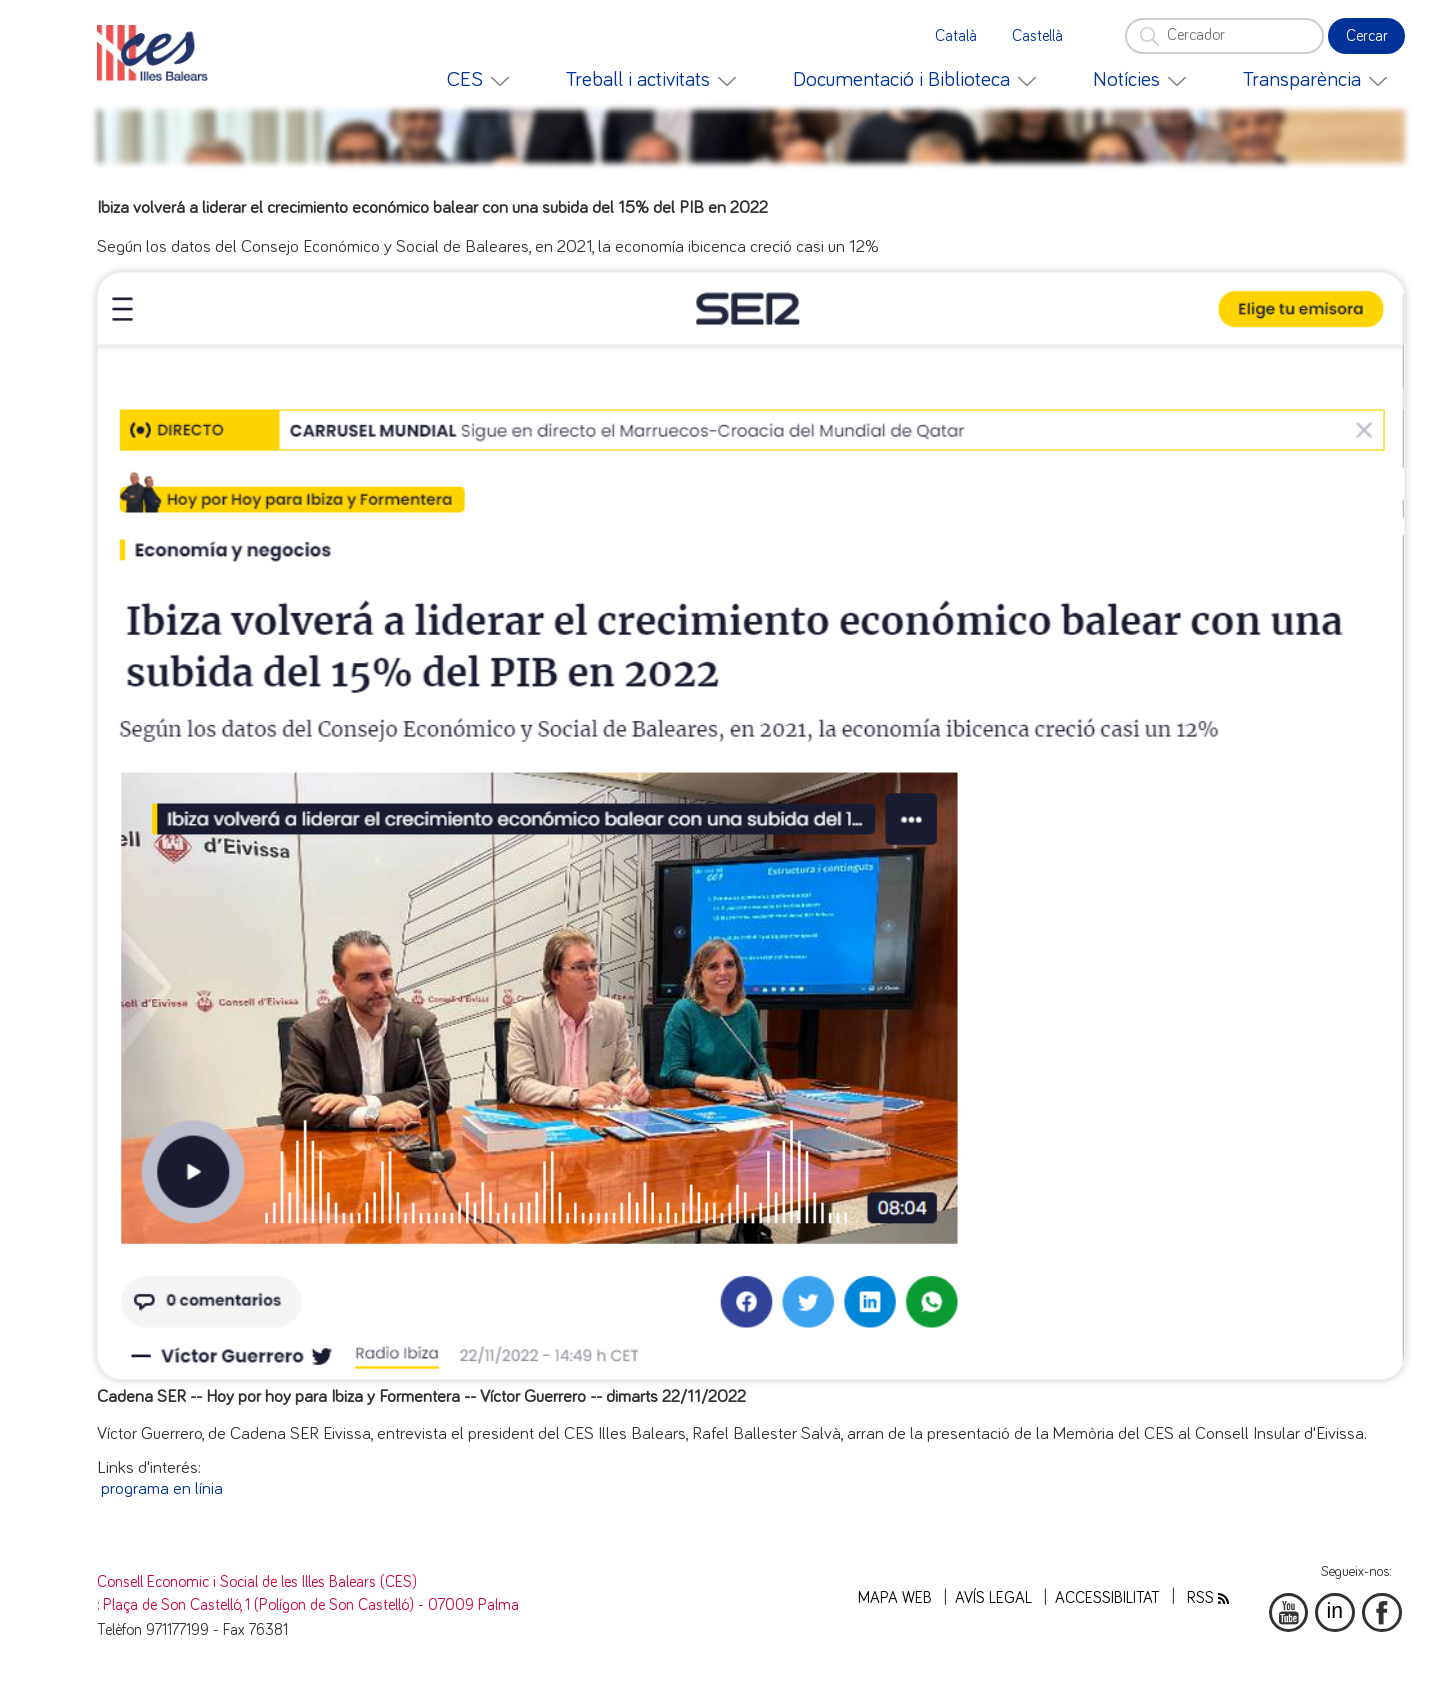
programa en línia (162, 1489)
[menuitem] (478, 80)
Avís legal (993, 1598)
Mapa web (895, 1598)
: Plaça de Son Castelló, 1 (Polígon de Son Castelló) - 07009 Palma (308, 1605)
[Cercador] (1224, 36)
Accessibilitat (1107, 1598)
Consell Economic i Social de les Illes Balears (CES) (257, 1582)
